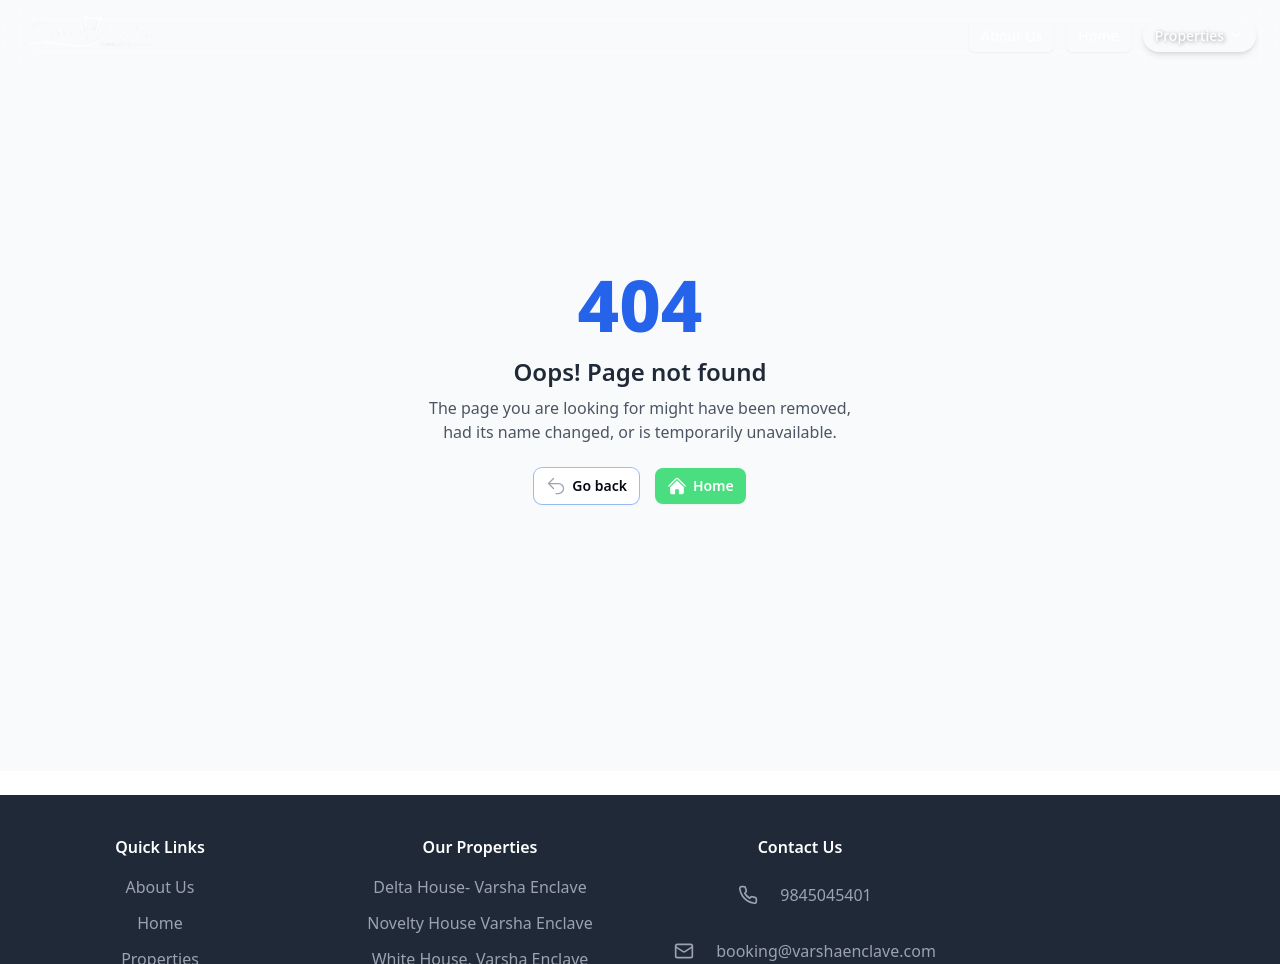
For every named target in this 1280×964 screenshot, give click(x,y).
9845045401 (826, 895)
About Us (1011, 35)
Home (1098, 35)
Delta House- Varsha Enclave (479, 887)
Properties (1199, 35)
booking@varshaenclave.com (826, 951)
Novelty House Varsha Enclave (479, 923)
